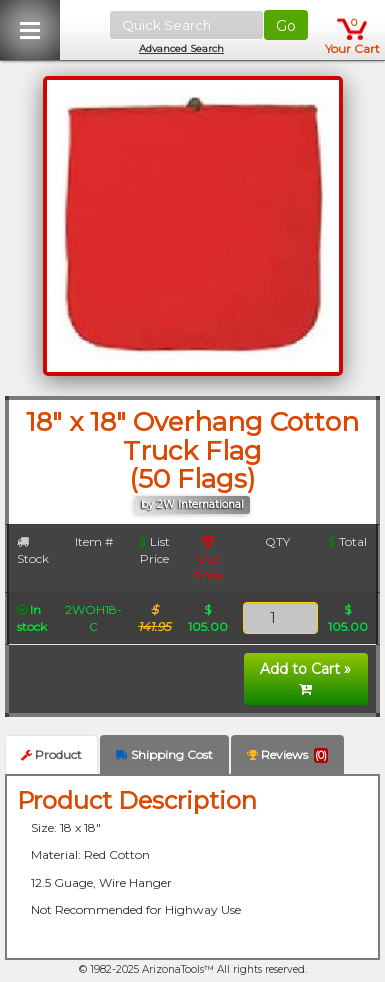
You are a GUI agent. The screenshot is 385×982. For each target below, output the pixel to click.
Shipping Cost (164, 754)
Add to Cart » (305, 678)
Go (286, 26)
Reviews (287, 755)
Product (51, 754)
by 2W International (192, 504)
